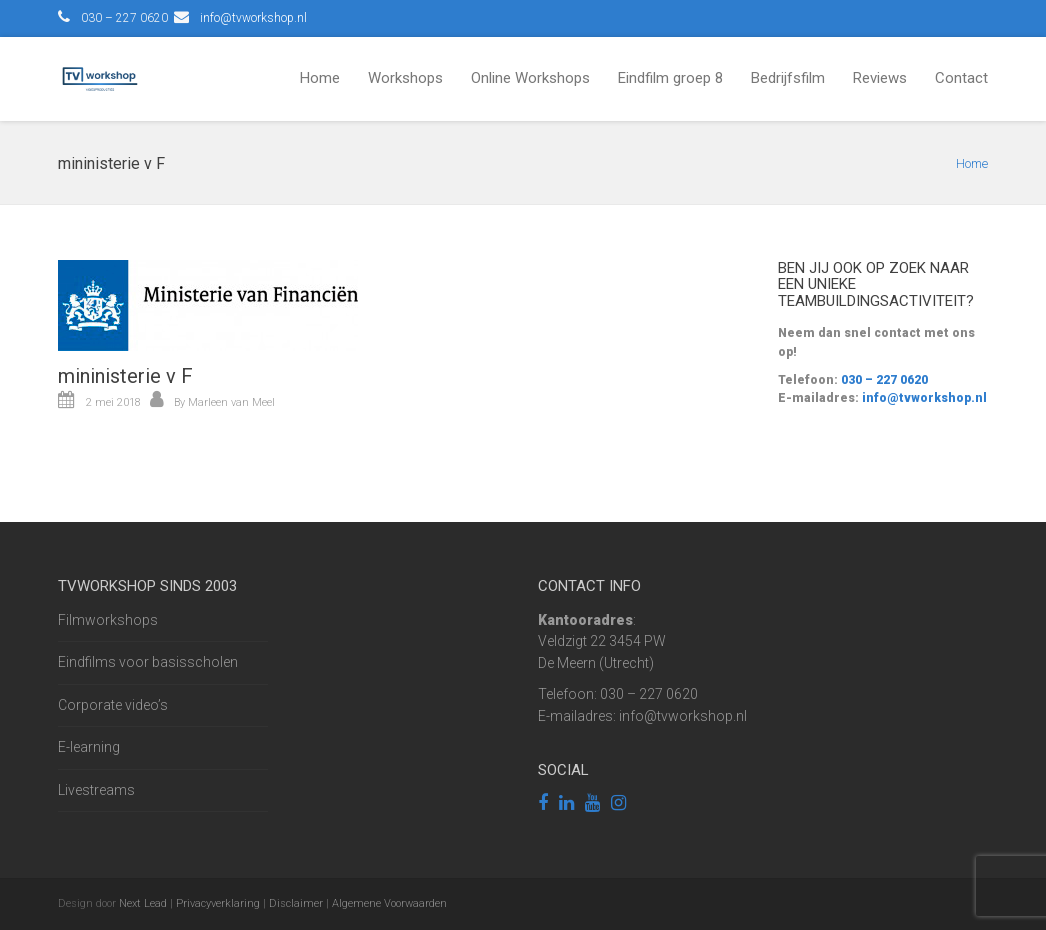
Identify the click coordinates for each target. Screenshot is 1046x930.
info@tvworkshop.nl (253, 18)
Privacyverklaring (218, 903)
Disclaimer (296, 903)
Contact (961, 78)
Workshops (405, 78)
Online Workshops (530, 78)
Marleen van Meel (231, 402)
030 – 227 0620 (883, 380)
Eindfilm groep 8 (670, 78)
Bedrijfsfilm (788, 78)
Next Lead (143, 903)
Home (320, 78)
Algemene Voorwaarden (389, 903)
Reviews (880, 78)
